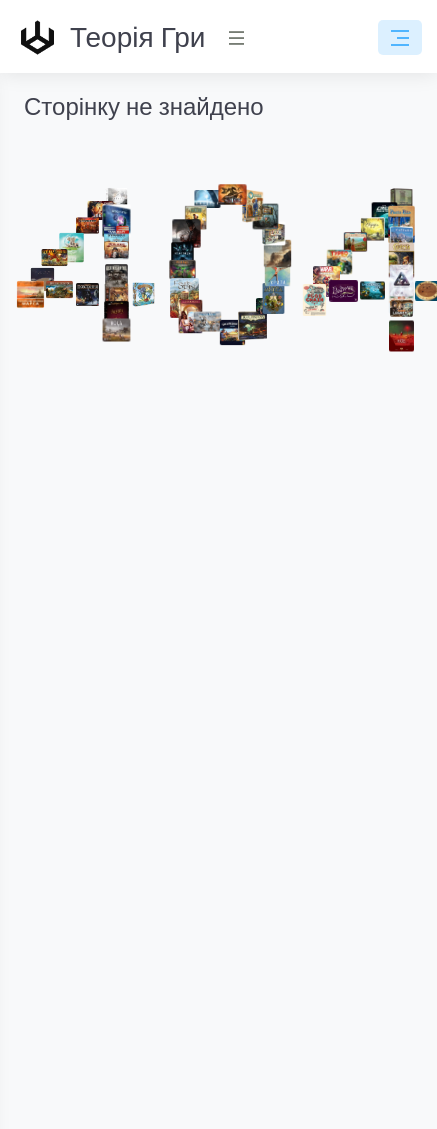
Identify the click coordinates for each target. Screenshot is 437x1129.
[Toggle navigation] (400, 38)
